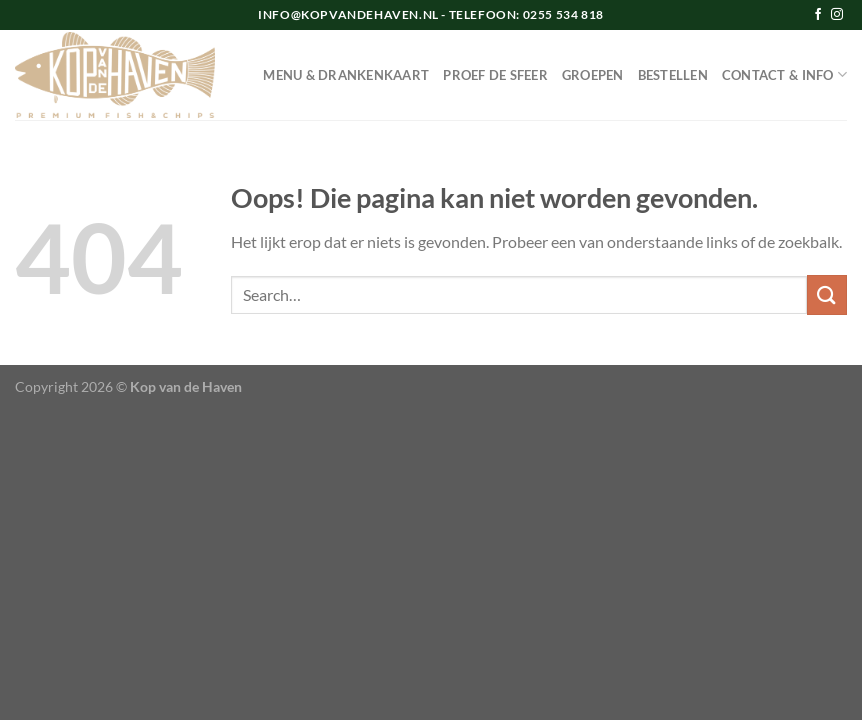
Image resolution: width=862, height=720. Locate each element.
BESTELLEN (673, 75)
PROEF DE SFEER (495, 75)
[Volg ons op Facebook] (818, 15)
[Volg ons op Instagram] (837, 15)
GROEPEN (593, 75)
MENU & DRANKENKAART (346, 75)
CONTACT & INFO (784, 74)
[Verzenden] (827, 294)
